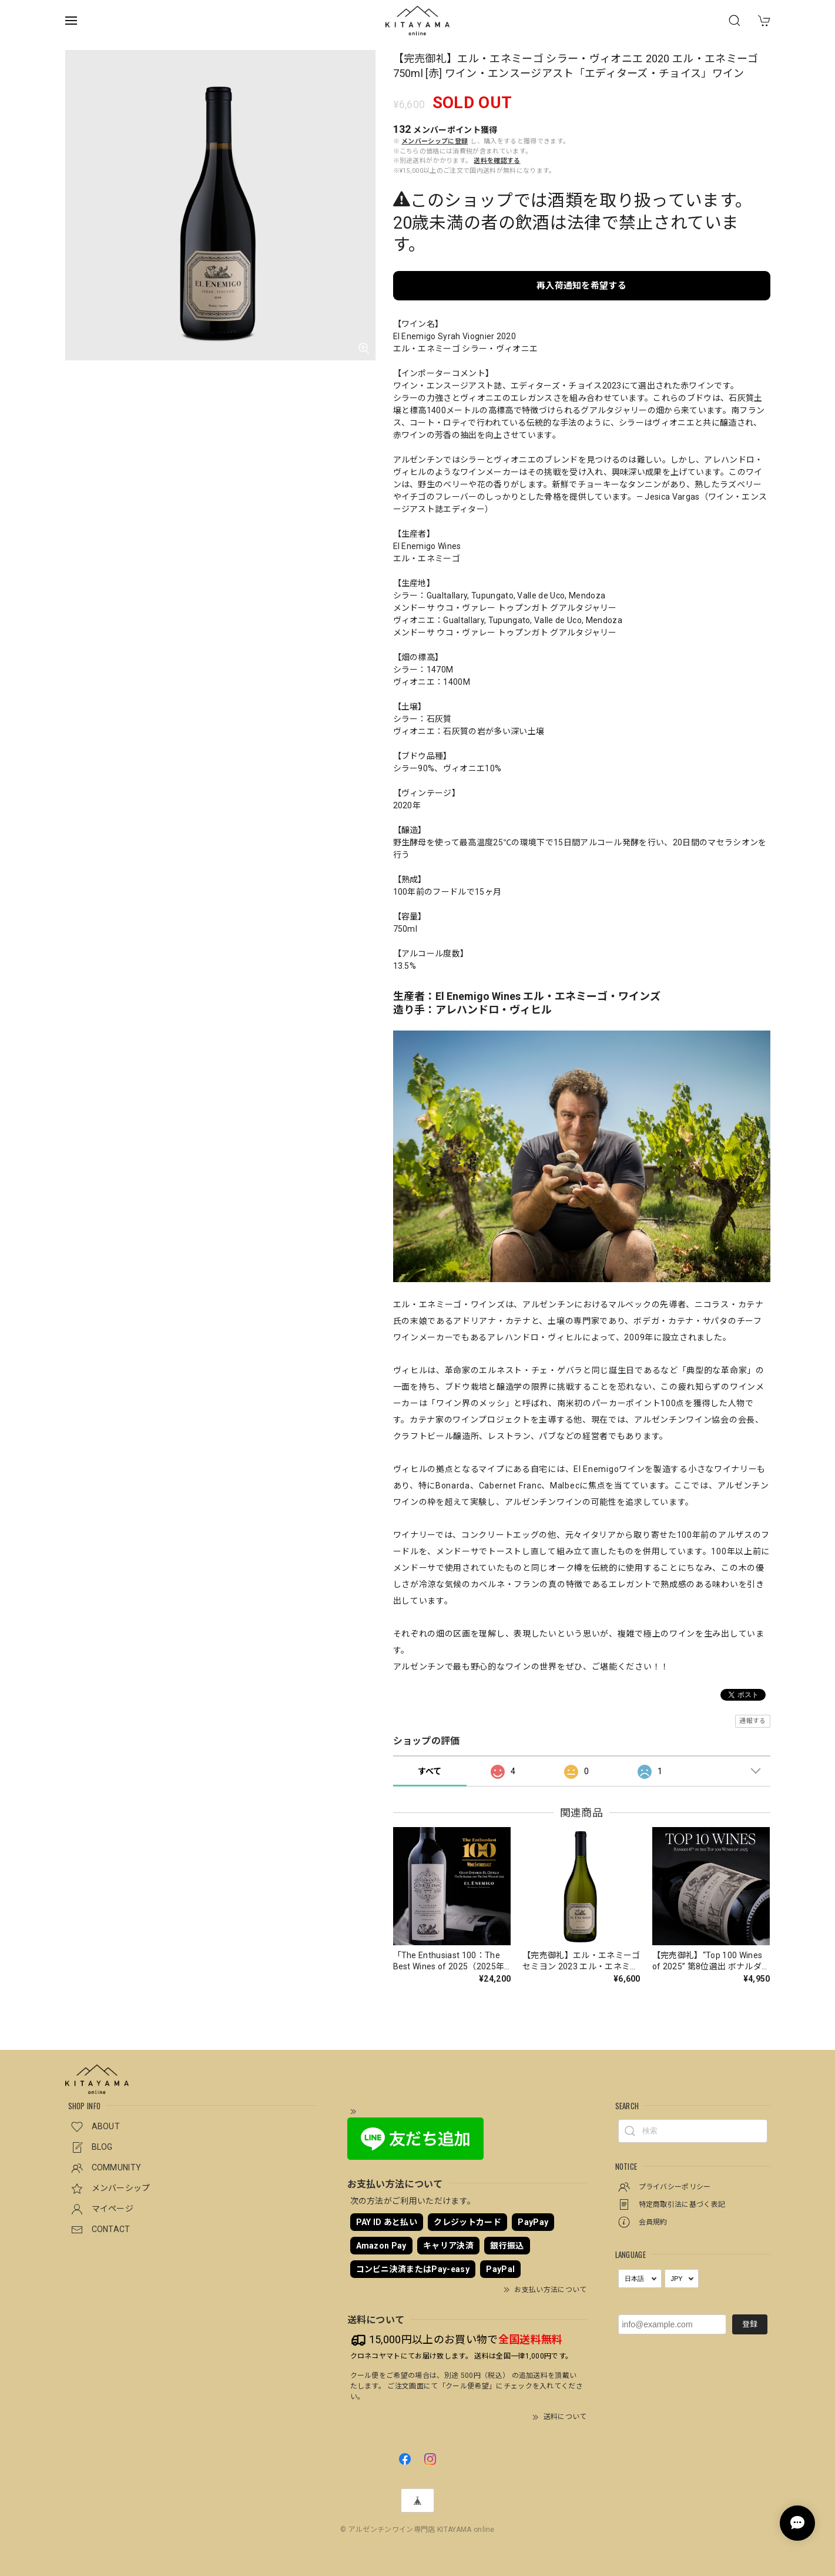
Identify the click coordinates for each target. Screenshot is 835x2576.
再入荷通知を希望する (581, 285)
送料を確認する (497, 161)
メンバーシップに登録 (434, 141)
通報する (752, 1721)
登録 (749, 2324)
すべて (430, 1771)
